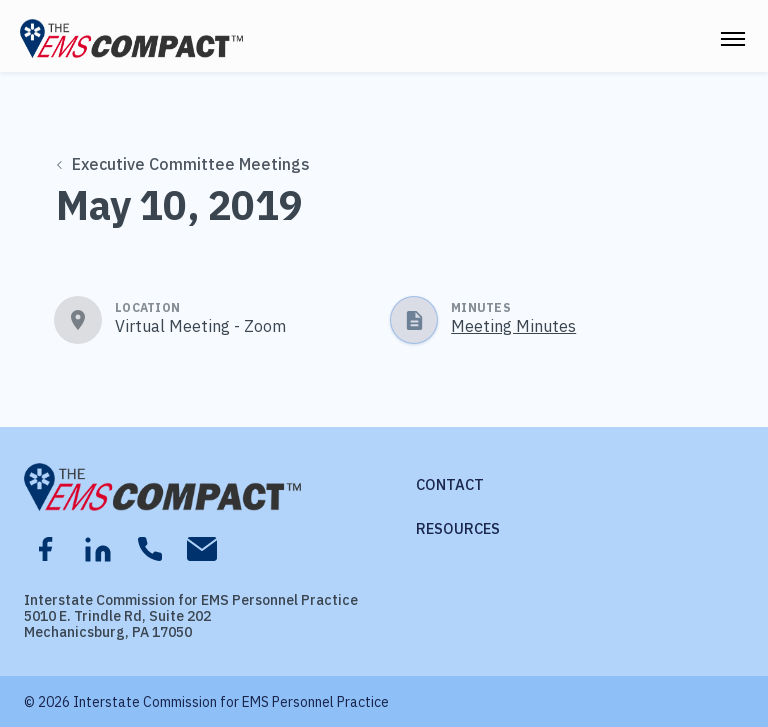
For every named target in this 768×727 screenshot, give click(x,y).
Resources (458, 528)
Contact (450, 484)
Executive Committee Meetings (184, 164)
